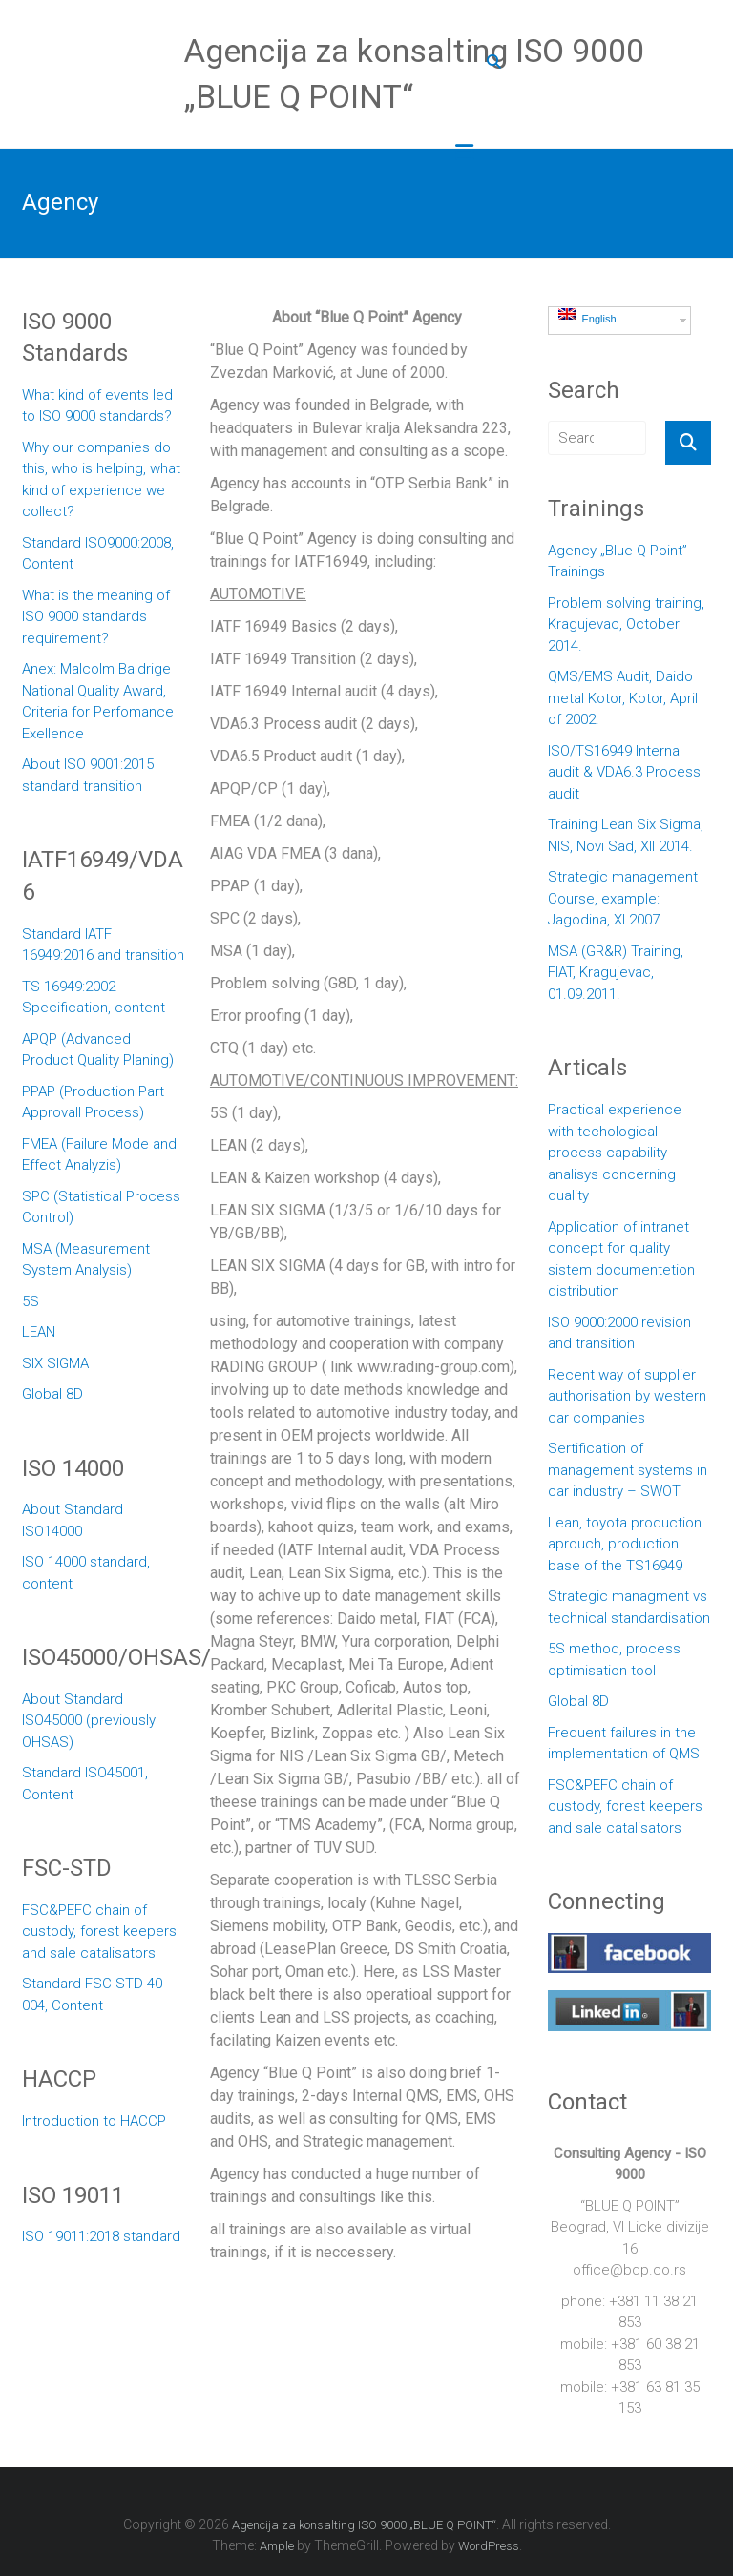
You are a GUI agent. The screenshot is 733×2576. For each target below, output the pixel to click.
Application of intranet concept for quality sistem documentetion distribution (621, 1259)
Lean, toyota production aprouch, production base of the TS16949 (625, 1544)
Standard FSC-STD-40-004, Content (94, 1994)
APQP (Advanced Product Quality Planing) (98, 1050)
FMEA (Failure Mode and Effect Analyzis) (99, 1154)
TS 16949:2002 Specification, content (93, 997)
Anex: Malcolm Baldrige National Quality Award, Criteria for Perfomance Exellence (98, 701)
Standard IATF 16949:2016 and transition (103, 945)
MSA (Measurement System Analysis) (86, 1259)
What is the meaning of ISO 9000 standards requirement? (96, 617)
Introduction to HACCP (94, 2120)
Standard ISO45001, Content (85, 1783)
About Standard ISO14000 (72, 1520)
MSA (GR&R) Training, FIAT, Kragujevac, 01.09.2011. (615, 973)
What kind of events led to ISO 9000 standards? (97, 406)
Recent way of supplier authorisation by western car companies (627, 1396)
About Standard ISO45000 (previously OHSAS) (89, 1721)
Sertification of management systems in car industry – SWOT (627, 1470)
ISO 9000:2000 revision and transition (619, 1333)
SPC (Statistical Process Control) (101, 1207)
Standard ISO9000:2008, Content (98, 553)
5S (30, 1301)
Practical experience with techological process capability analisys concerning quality (614, 1152)
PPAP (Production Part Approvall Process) (93, 1102)
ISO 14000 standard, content (86, 1572)
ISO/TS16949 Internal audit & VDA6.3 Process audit (624, 772)
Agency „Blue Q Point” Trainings (617, 561)
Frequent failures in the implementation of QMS (624, 1743)
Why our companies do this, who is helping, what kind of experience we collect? (101, 480)
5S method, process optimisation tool (614, 1659)
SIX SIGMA (55, 1363)
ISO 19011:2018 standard (101, 2236)
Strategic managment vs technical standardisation (629, 1607)
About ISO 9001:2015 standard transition (88, 775)
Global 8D (52, 1393)
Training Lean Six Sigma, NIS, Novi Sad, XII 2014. (625, 835)
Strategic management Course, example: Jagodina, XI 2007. (623, 898)
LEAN (38, 1331)
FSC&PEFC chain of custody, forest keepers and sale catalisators (99, 1931)
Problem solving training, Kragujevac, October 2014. (626, 624)
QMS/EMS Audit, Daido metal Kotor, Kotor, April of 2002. (623, 698)
